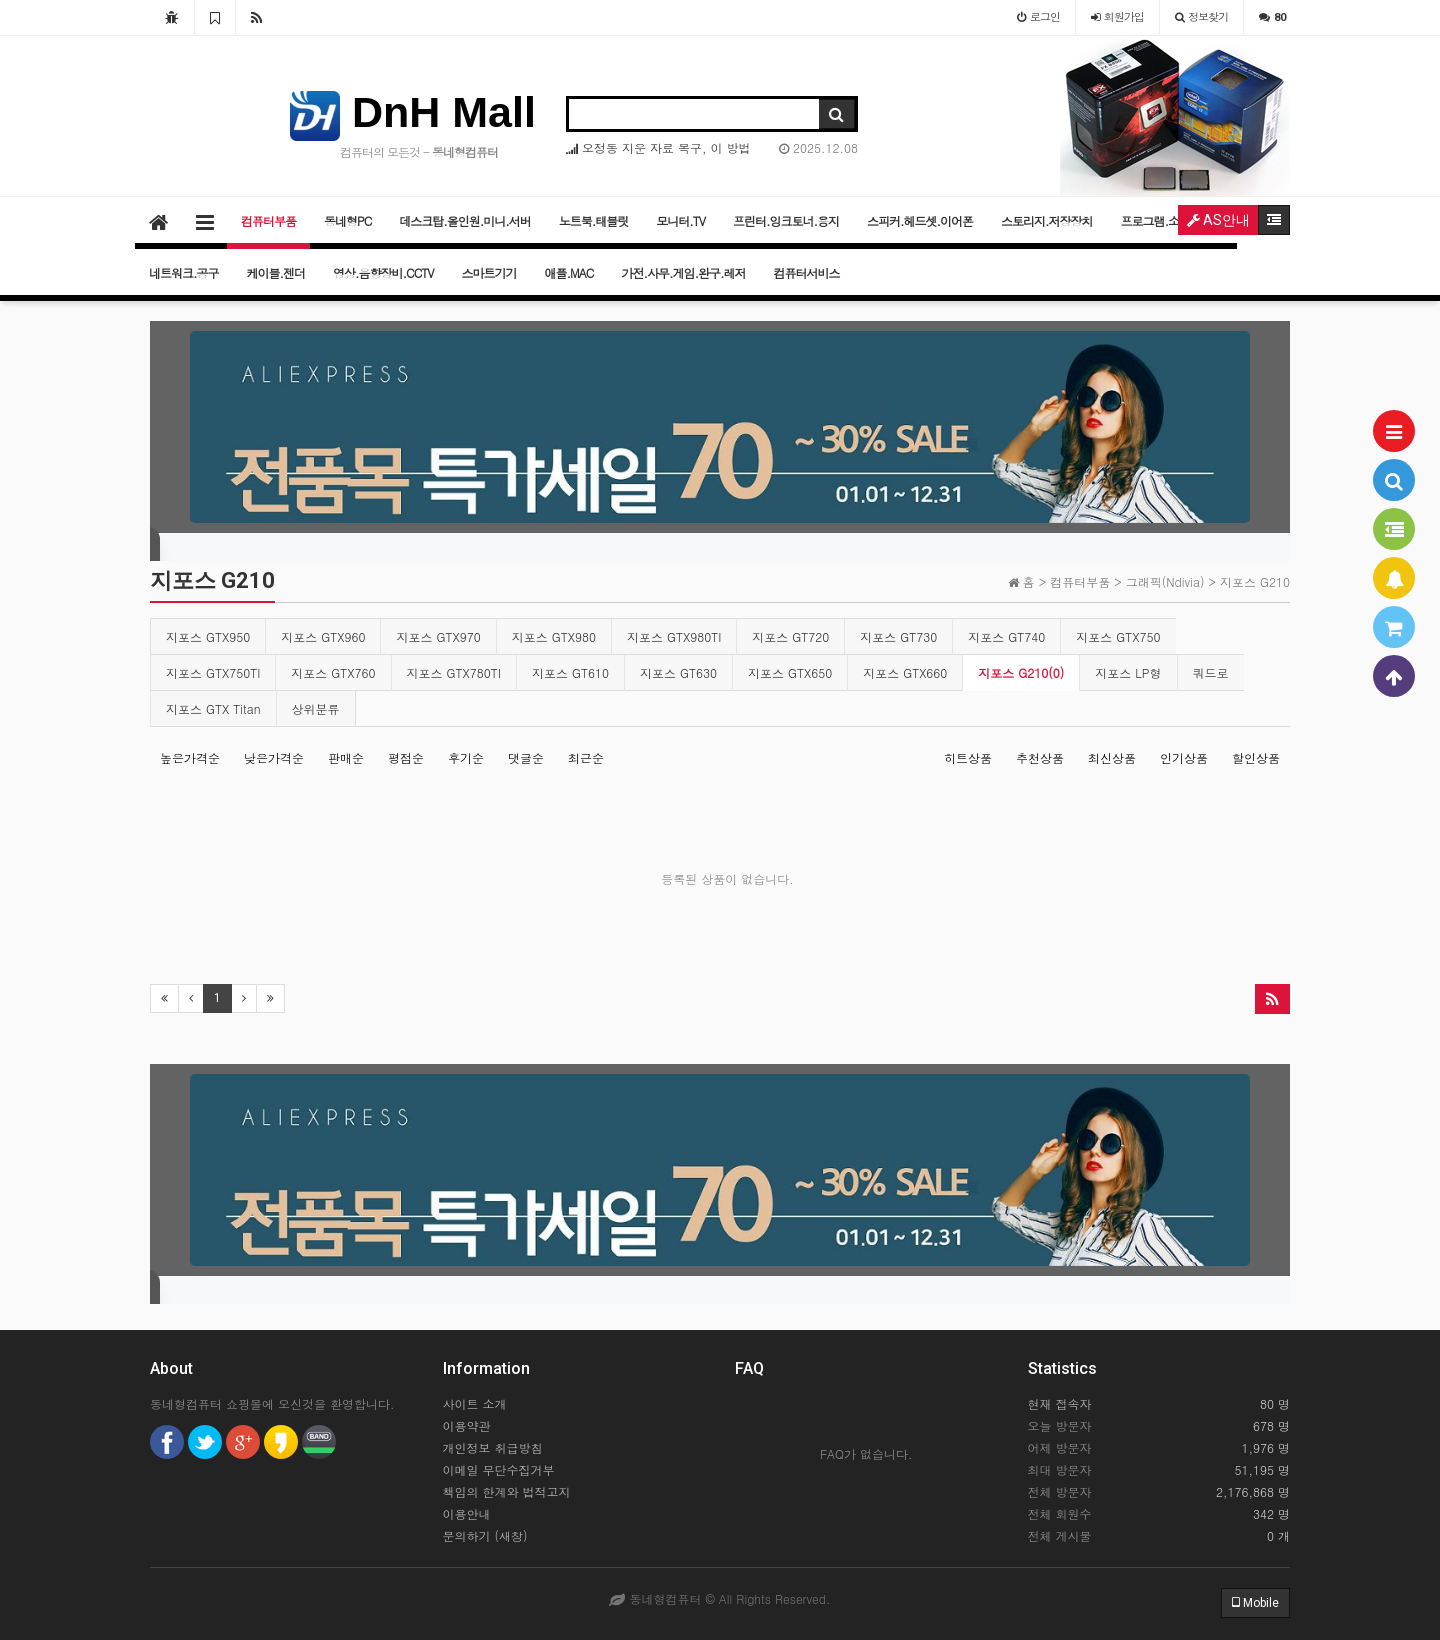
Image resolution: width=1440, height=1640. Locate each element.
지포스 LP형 (1128, 672)
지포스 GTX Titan (213, 708)
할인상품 (1256, 757)
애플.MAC (569, 272)
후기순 (466, 757)
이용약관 (467, 1425)
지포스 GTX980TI (674, 636)
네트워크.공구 (184, 272)
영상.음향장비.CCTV (383, 272)
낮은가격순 (274, 757)
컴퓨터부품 (268, 220)
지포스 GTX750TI (213, 672)
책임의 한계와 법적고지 (507, 1491)
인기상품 (1184, 757)
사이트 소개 (475, 1403)
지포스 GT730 (898, 636)
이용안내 (467, 1513)
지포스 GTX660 (905, 672)
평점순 (406, 757)
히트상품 (968, 757)
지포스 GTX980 (554, 636)
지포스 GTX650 (790, 672)
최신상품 (1112, 757)
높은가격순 (190, 757)
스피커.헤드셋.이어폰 (920, 220)
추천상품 (1040, 757)
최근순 (586, 757)
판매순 (346, 757)
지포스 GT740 (1006, 636)
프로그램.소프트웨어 (1172, 220)
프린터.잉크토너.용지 (786, 220)
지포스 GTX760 (333, 672)
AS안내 (1218, 220)
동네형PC (347, 220)
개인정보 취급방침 (493, 1447)
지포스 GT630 (678, 672)
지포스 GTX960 (323, 636)
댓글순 (526, 757)
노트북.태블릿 (594, 220)
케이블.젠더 (276, 272)
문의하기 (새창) (485, 1535)
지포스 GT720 (790, 636)
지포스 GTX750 (1118, 636)
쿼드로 (1211, 672)
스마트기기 (489, 272)
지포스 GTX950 (208, 636)
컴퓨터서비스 (806, 272)
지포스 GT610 (570, 672)
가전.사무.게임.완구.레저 (683, 272)
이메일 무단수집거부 (499, 1469)
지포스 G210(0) (1021, 672)
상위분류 (316, 708)
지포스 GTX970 (438, 636)
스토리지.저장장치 (1047, 220)
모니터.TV (680, 220)
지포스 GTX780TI (454, 672)
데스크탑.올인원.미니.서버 (465, 220)
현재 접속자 (1060, 1403)
